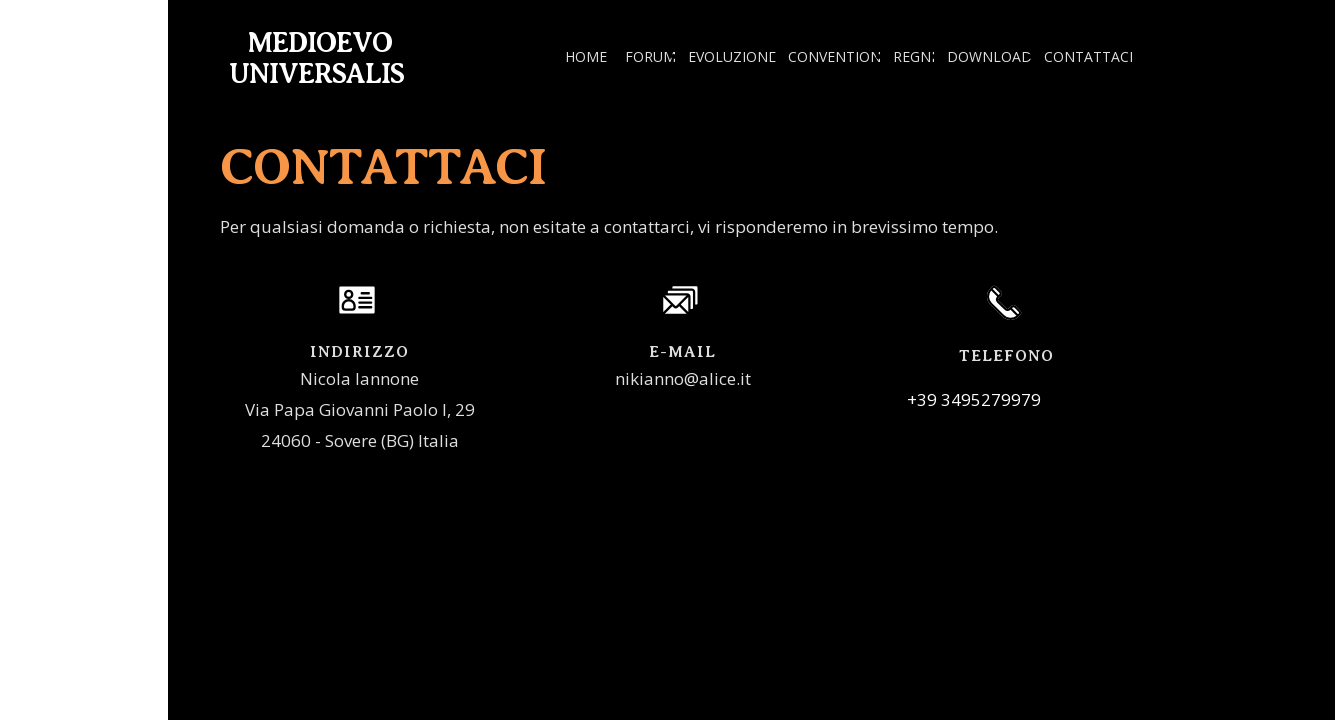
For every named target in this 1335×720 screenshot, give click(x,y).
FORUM (650, 56)
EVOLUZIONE (732, 56)
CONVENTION (834, 56)
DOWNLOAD (989, 56)
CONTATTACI (1088, 56)
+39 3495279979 (974, 399)
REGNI (914, 56)
